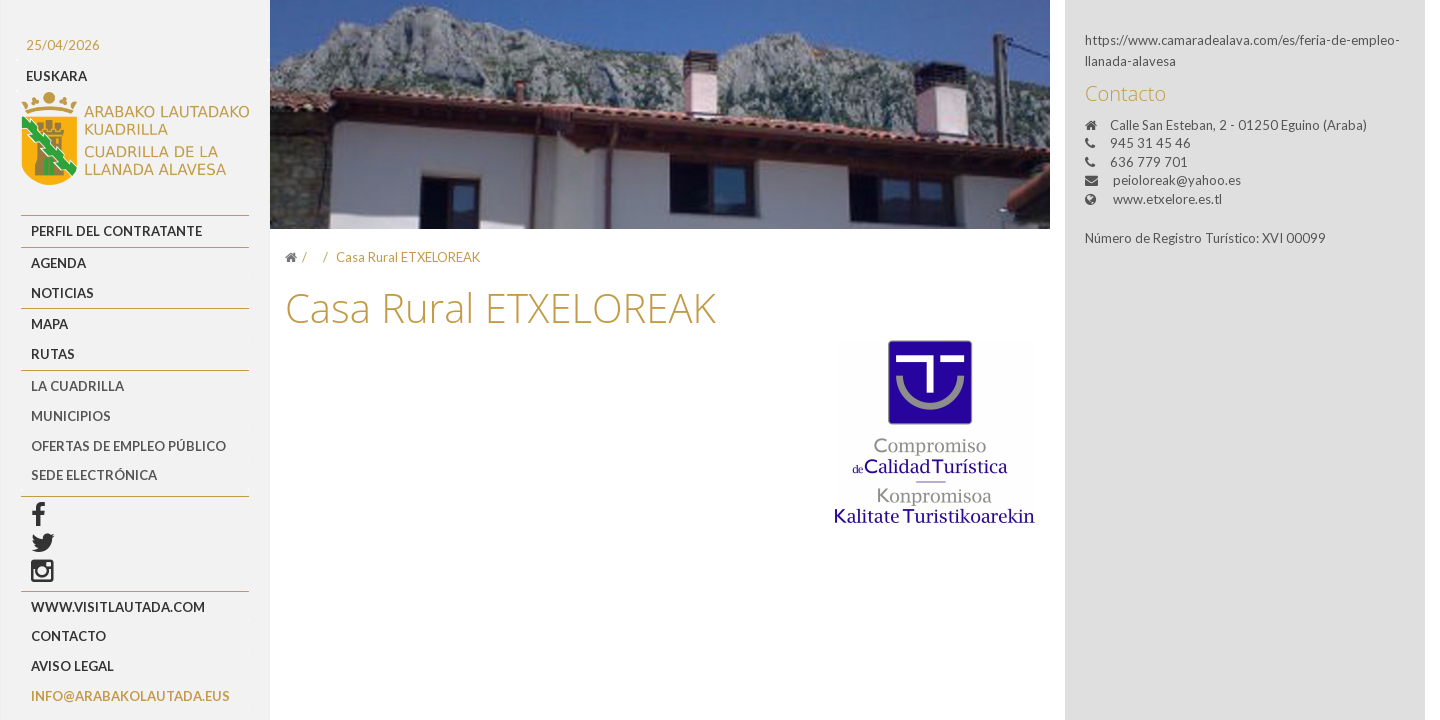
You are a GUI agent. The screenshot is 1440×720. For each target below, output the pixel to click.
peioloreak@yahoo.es (1177, 180)
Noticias (62, 293)
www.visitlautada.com (118, 607)
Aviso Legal (72, 666)
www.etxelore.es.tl (1167, 199)
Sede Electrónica (94, 475)
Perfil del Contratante (116, 231)
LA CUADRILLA (77, 386)
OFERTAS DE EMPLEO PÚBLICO (128, 446)
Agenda (58, 263)
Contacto (68, 636)
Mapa (49, 324)
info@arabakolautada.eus (130, 696)
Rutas (53, 354)
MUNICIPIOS (71, 416)
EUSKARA (56, 76)
